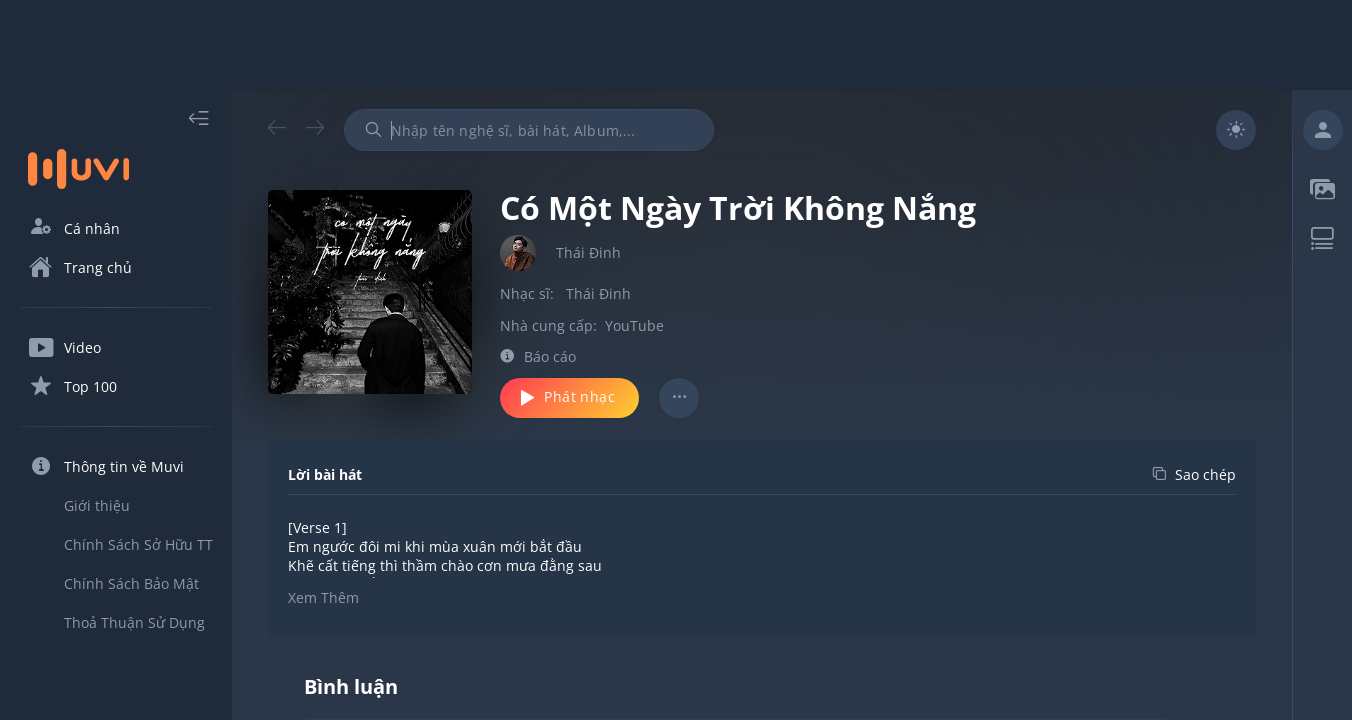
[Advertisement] (676, 45)
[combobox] (529, 130)
